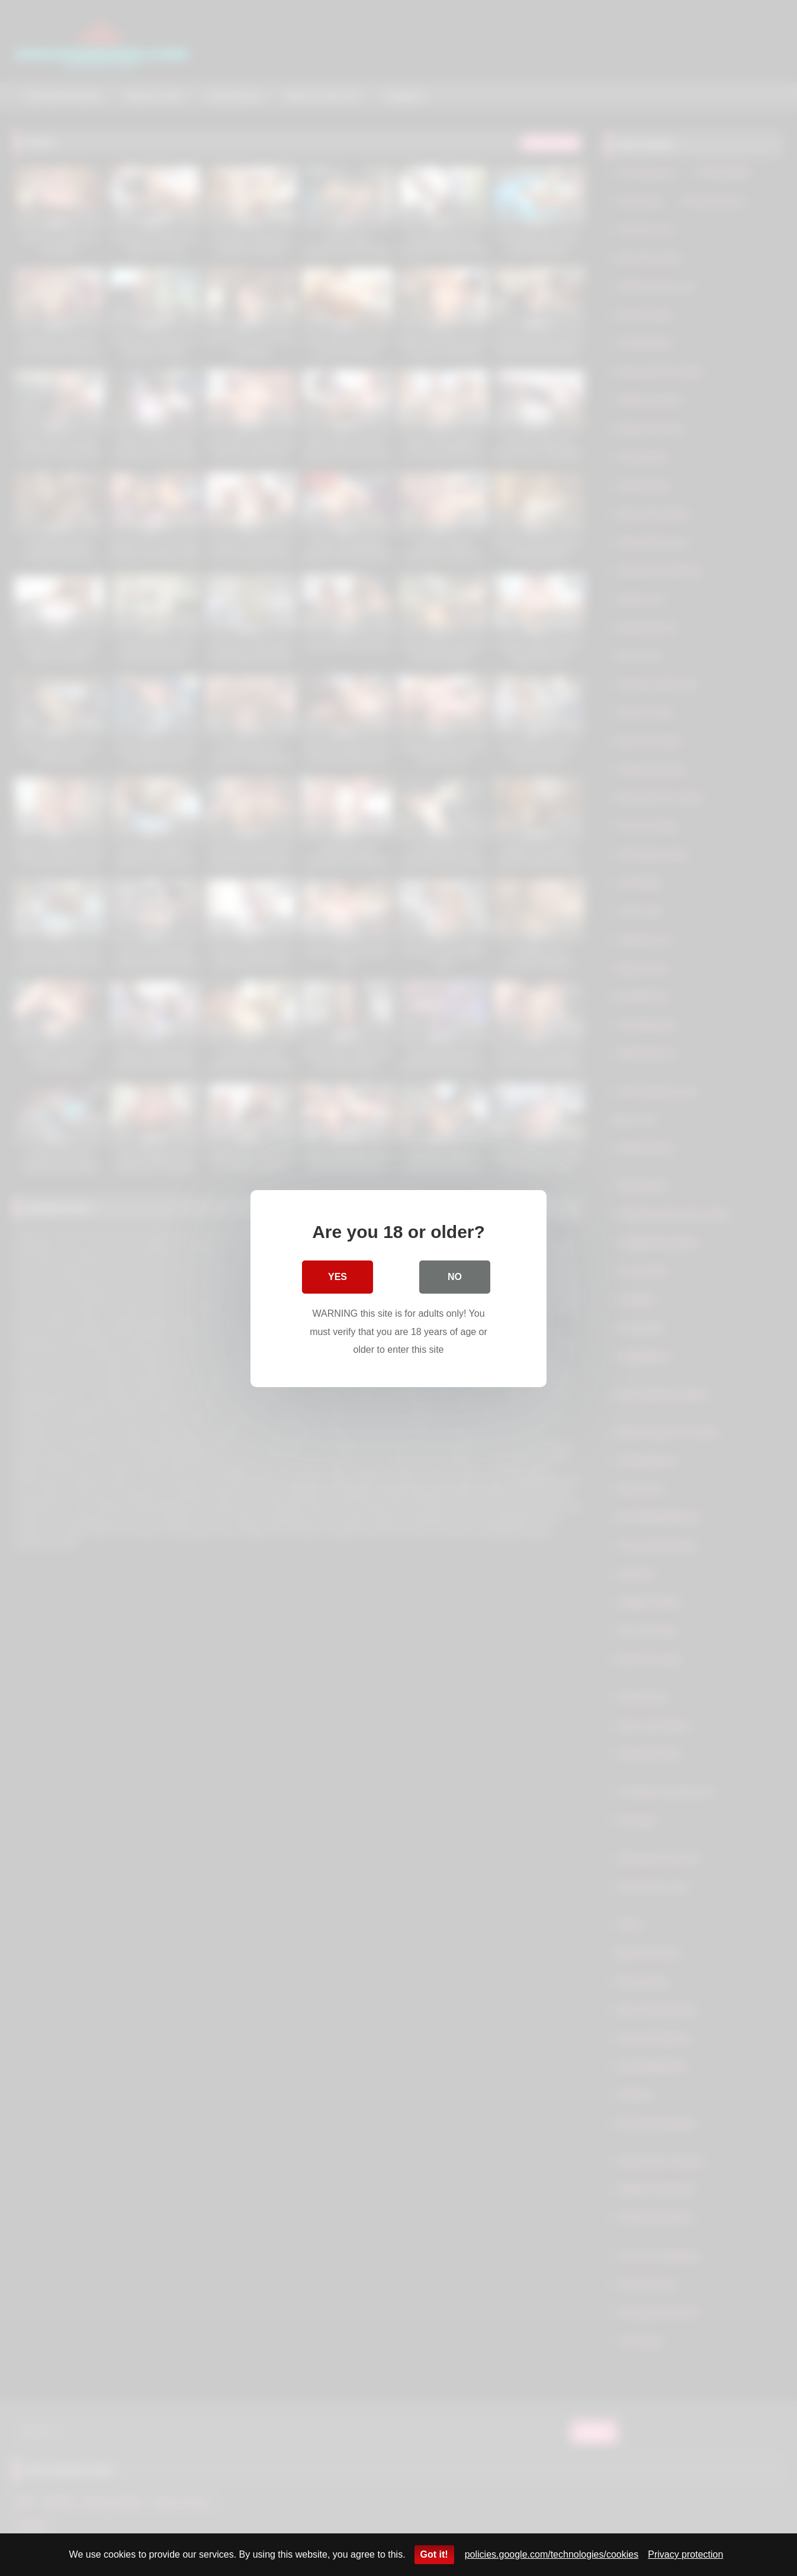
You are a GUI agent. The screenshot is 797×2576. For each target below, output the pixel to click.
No (455, 1276)
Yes (337, 1276)
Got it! (434, 2554)
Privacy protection (685, 2554)
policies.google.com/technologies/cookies (552, 2554)
